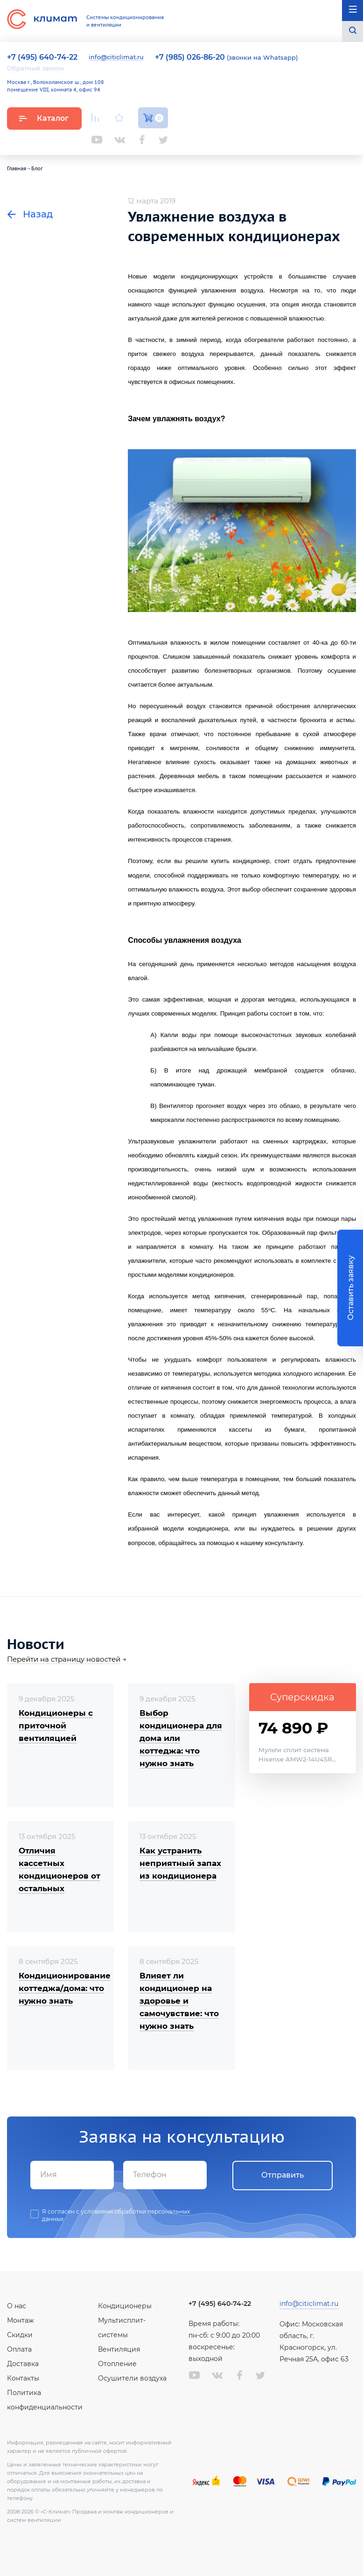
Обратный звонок (35, 68)
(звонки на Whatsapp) (226, 57)
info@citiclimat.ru (116, 57)
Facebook (142, 140)
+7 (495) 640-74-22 (219, 2303)
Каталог (44, 118)
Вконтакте (120, 140)
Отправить (282, 2175)
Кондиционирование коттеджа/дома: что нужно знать (65, 1988)
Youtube (97, 140)
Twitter (163, 140)
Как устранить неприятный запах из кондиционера (180, 1863)
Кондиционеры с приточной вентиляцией (56, 1725)
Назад (30, 214)
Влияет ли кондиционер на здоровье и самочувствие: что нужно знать (179, 2001)
